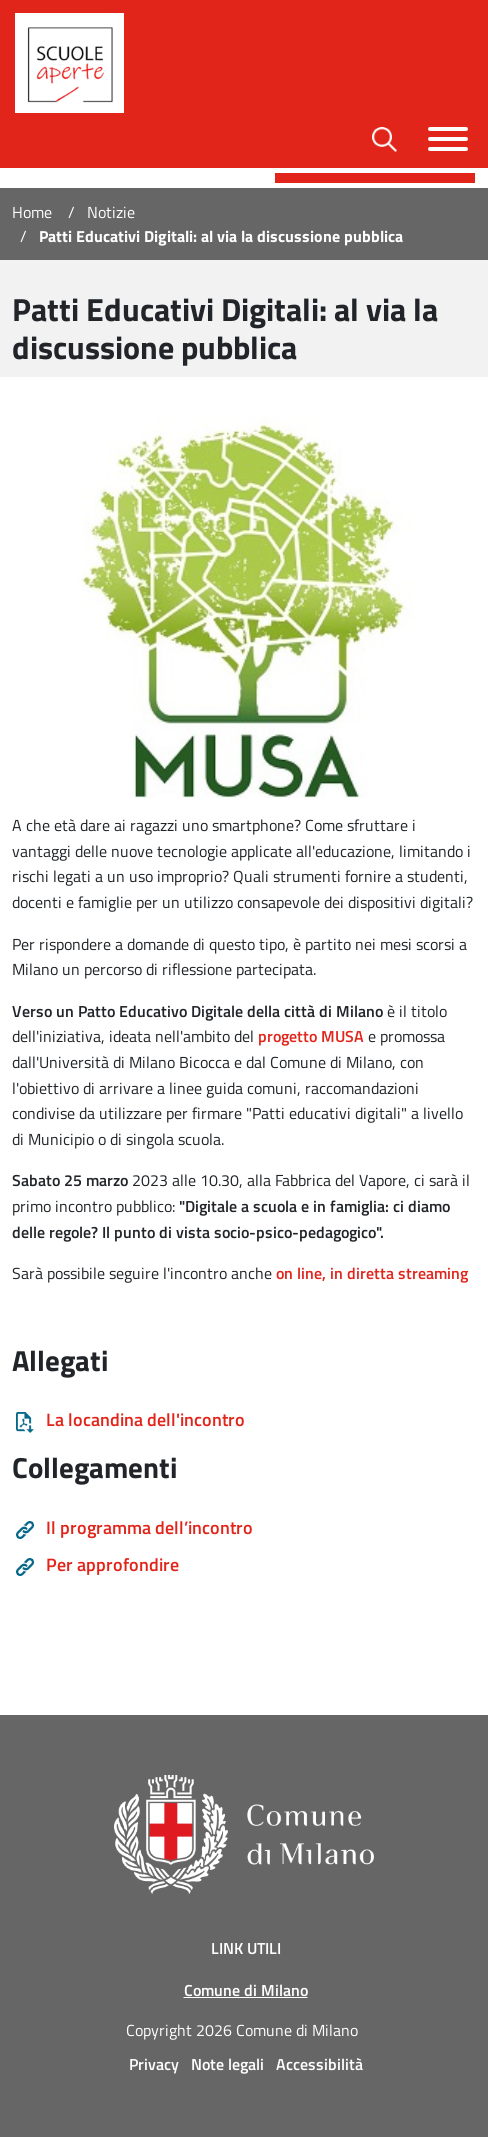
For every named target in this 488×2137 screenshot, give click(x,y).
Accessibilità (319, 2064)
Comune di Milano (246, 1990)
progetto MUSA (311, 1036)
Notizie (111, 212)
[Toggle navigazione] (448, 139)
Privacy (154, 2064)
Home (32, 212)
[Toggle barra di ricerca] (384, 139)
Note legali (227, 2064)
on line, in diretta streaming (372, 1273)
